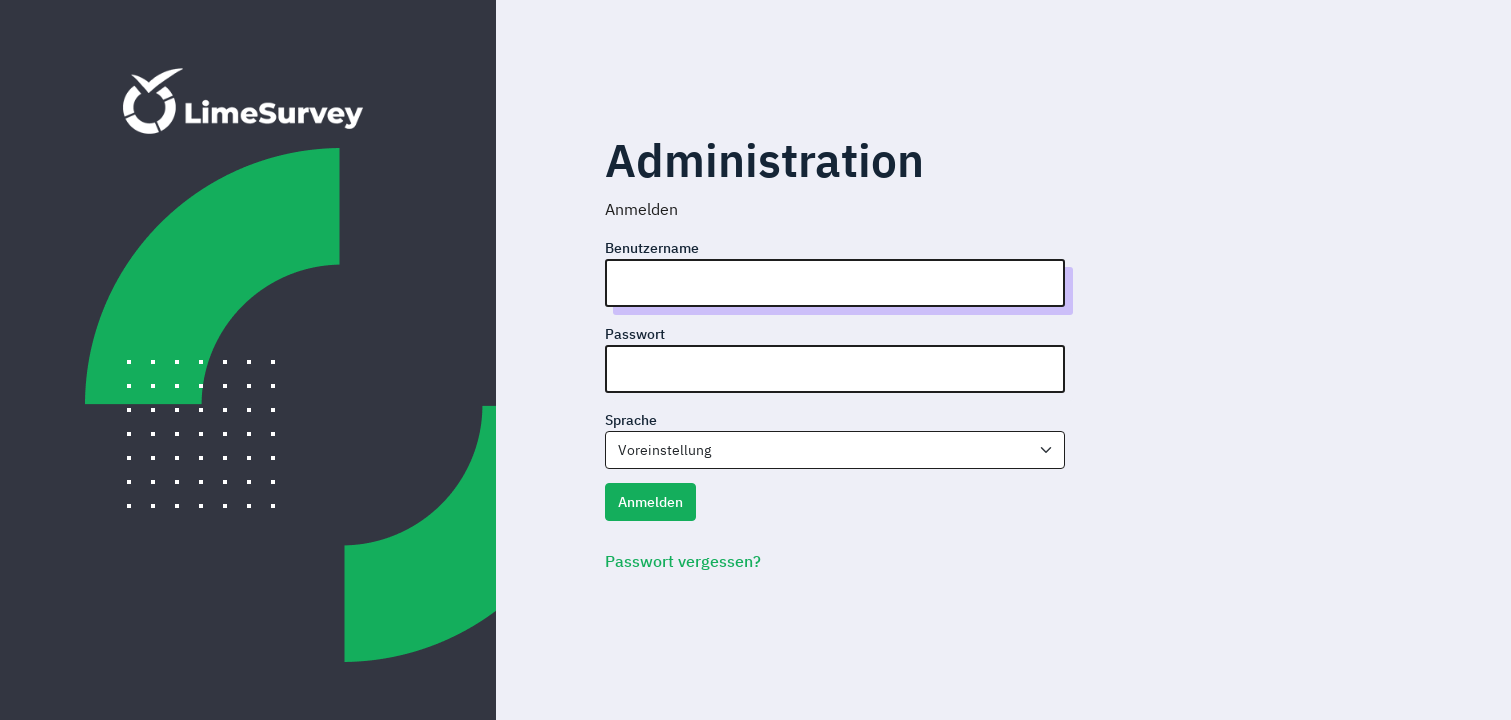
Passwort (635, 334)
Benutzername (652, 248)
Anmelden (650, 502)
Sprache (631, 420)
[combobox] (835, 450)
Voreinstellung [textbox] (664, 450)
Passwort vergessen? (683, 561)
